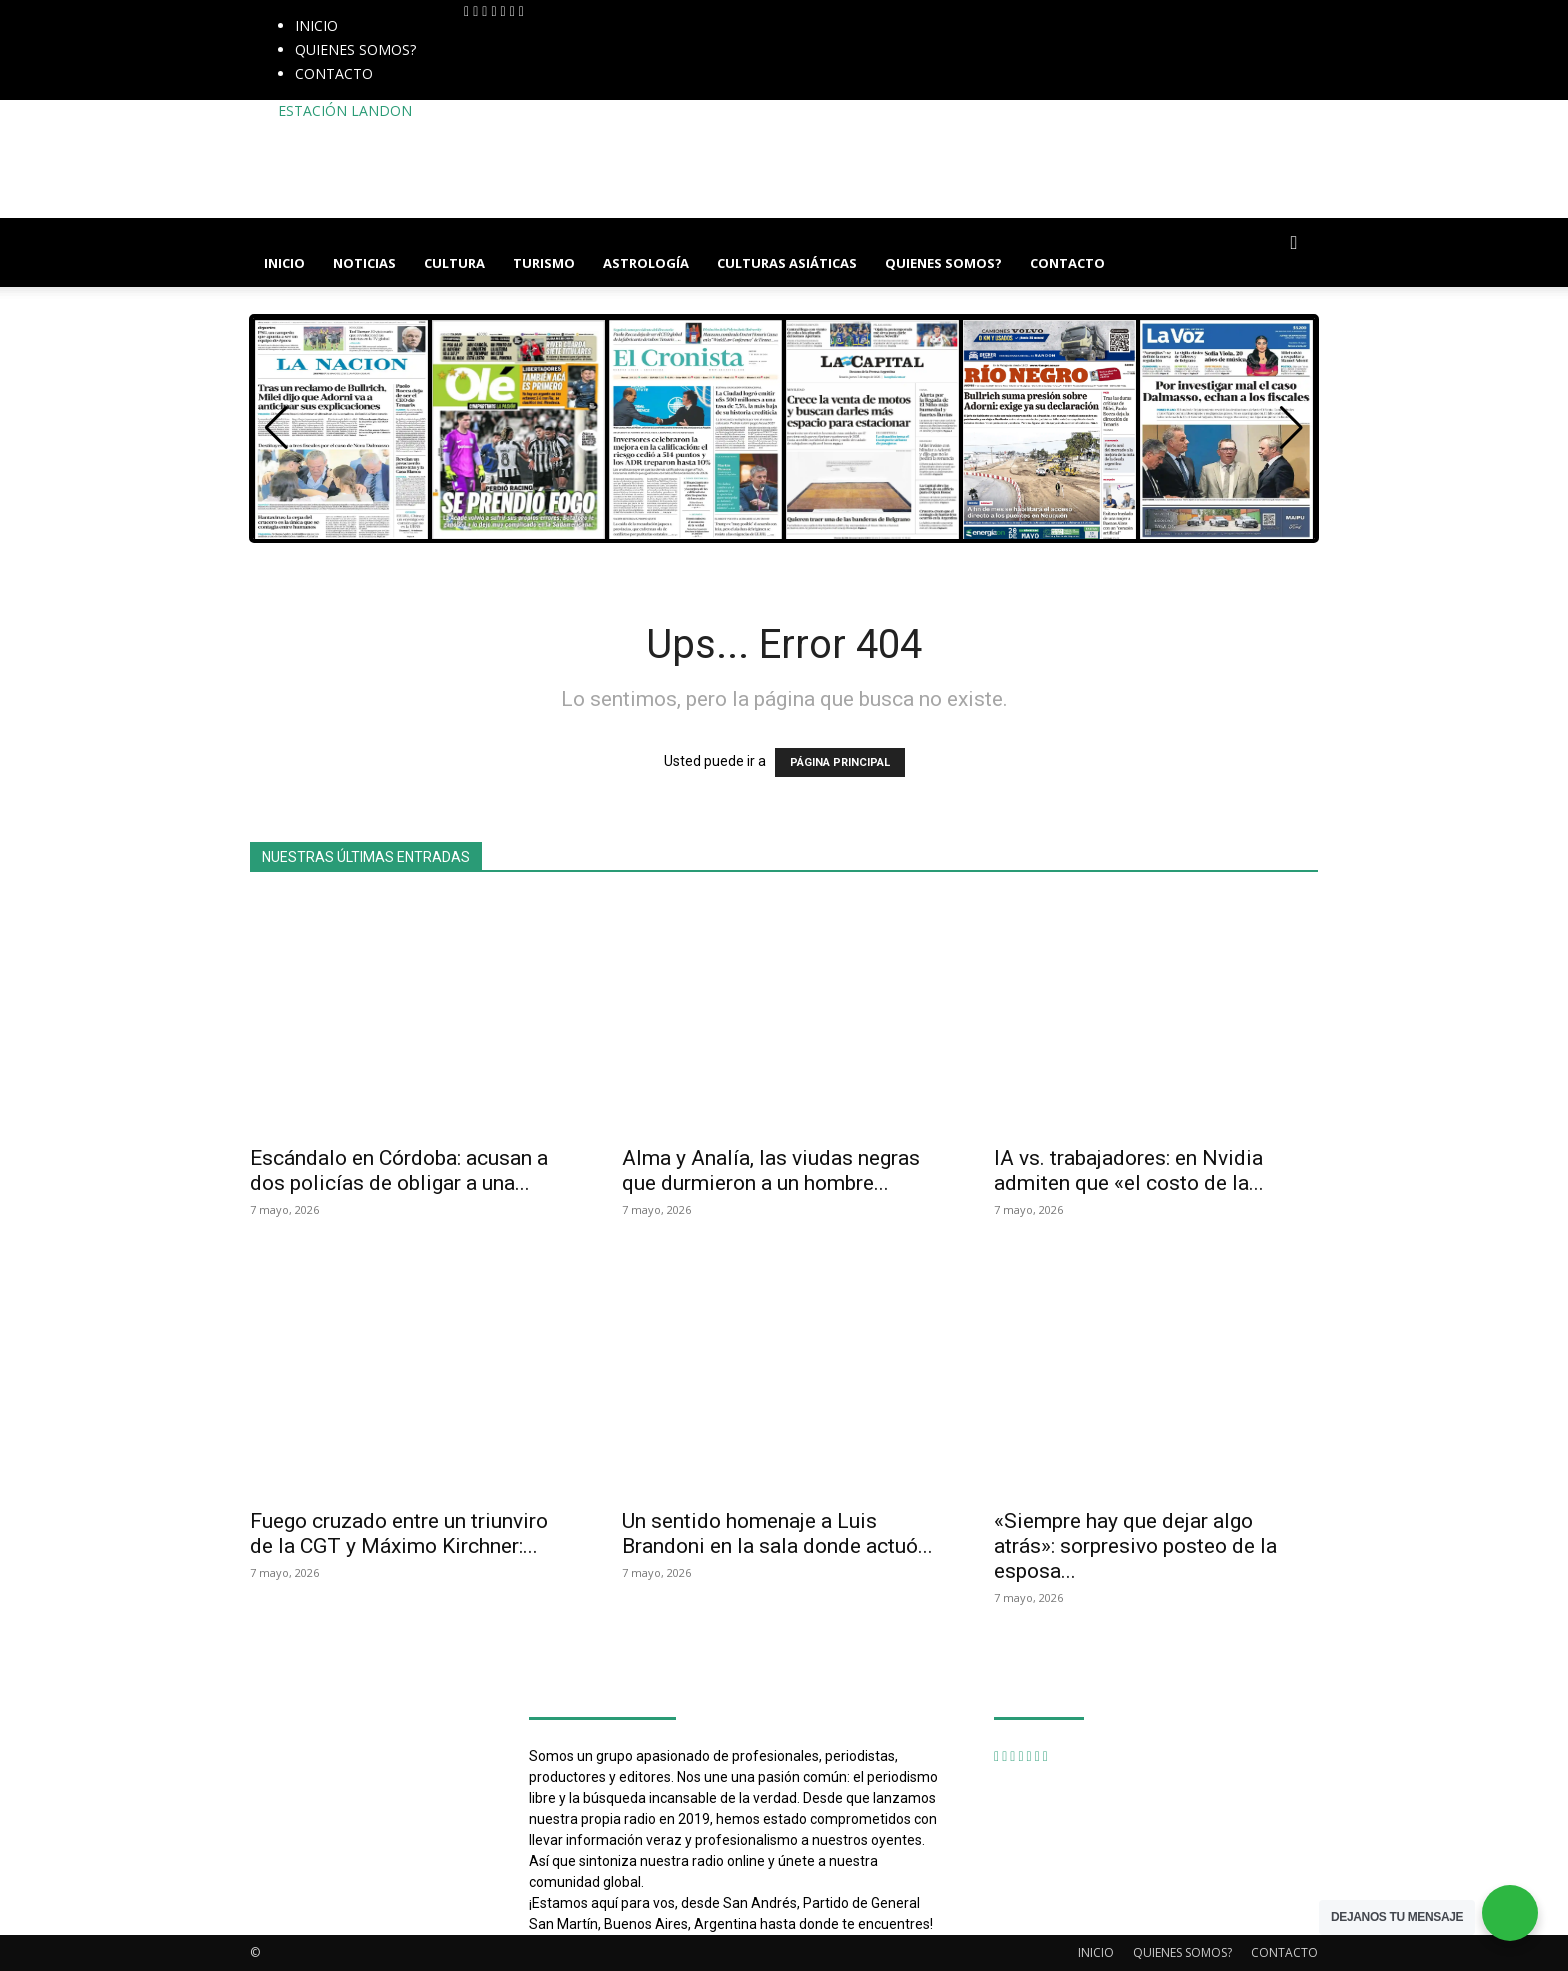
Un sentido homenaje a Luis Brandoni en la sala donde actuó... (777, 1533)
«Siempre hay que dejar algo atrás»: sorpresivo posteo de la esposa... (1135, 1546)
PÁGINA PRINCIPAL (840, 762)
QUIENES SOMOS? (355, 49)
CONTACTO (334, 73)
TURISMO (544, 263)
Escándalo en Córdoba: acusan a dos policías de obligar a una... (399, 1170)
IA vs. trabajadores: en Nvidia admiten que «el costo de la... (1129, 1170)
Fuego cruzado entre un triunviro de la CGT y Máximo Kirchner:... (399, 1533)
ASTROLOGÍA (646, 263)
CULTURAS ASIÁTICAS (787, 263)
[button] (1294, 243)
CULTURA (454, 263)
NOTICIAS (364, 263)
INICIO (316, 25)
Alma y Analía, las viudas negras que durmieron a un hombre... (771, 1170)
